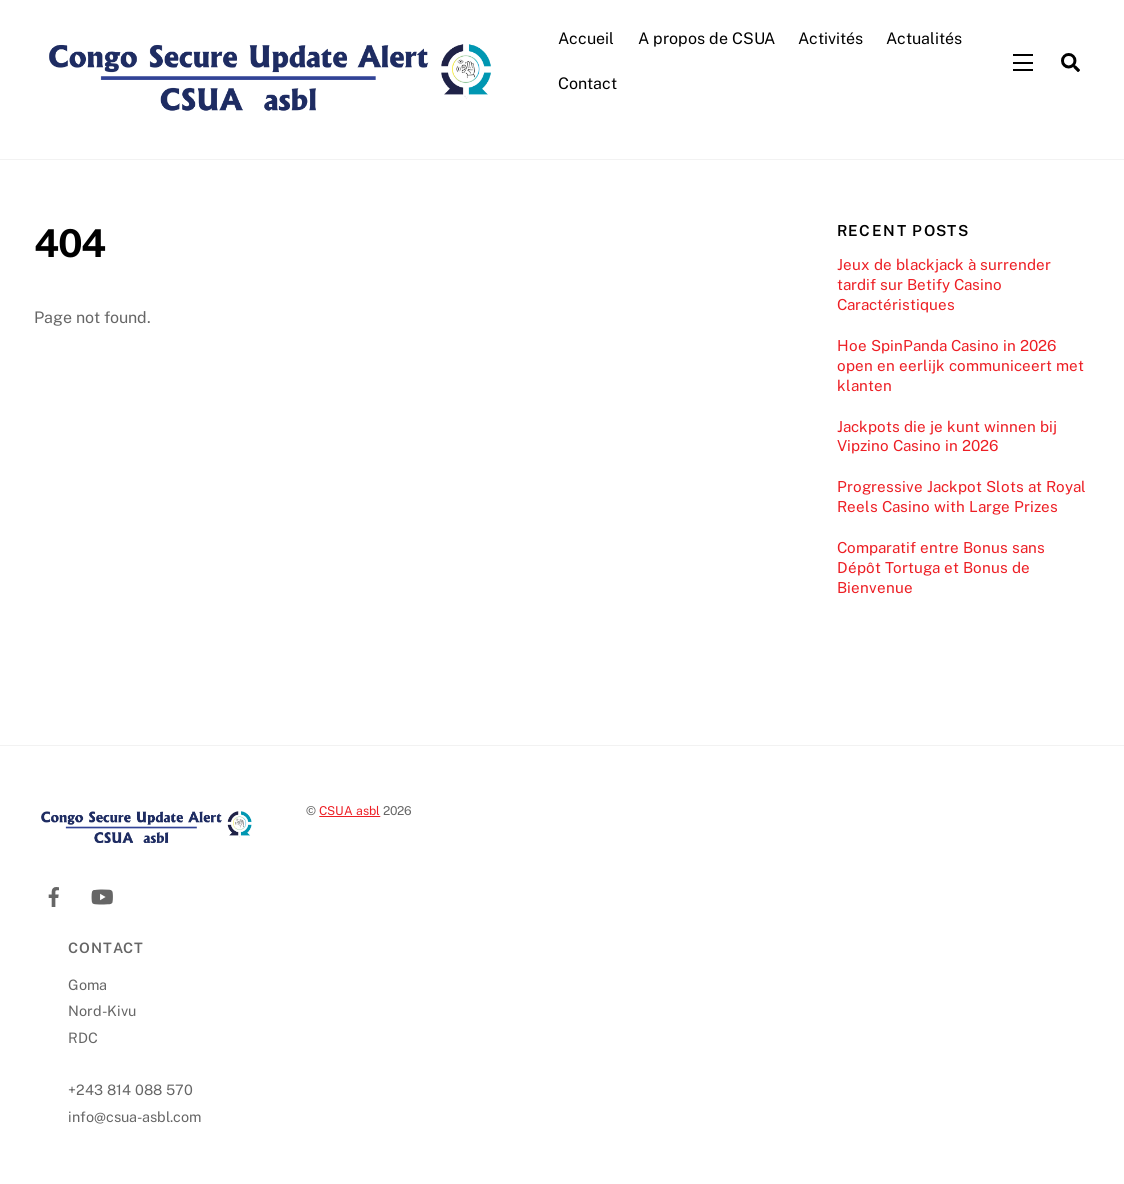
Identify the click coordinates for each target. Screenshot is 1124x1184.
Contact (587, 83)
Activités (830, 38)
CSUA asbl (349, 810)
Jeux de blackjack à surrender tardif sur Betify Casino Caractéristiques (944, 284)
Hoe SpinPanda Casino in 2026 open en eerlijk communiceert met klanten (960, 365)
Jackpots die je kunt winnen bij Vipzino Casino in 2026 (947, 436)
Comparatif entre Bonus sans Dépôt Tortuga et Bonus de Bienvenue (941, 567)
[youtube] (102, 893)
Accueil (586, 38)
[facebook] (54, 893)
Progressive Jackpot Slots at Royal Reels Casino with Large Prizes (961, 496)
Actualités (924, 38)
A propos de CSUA (706, 38)
